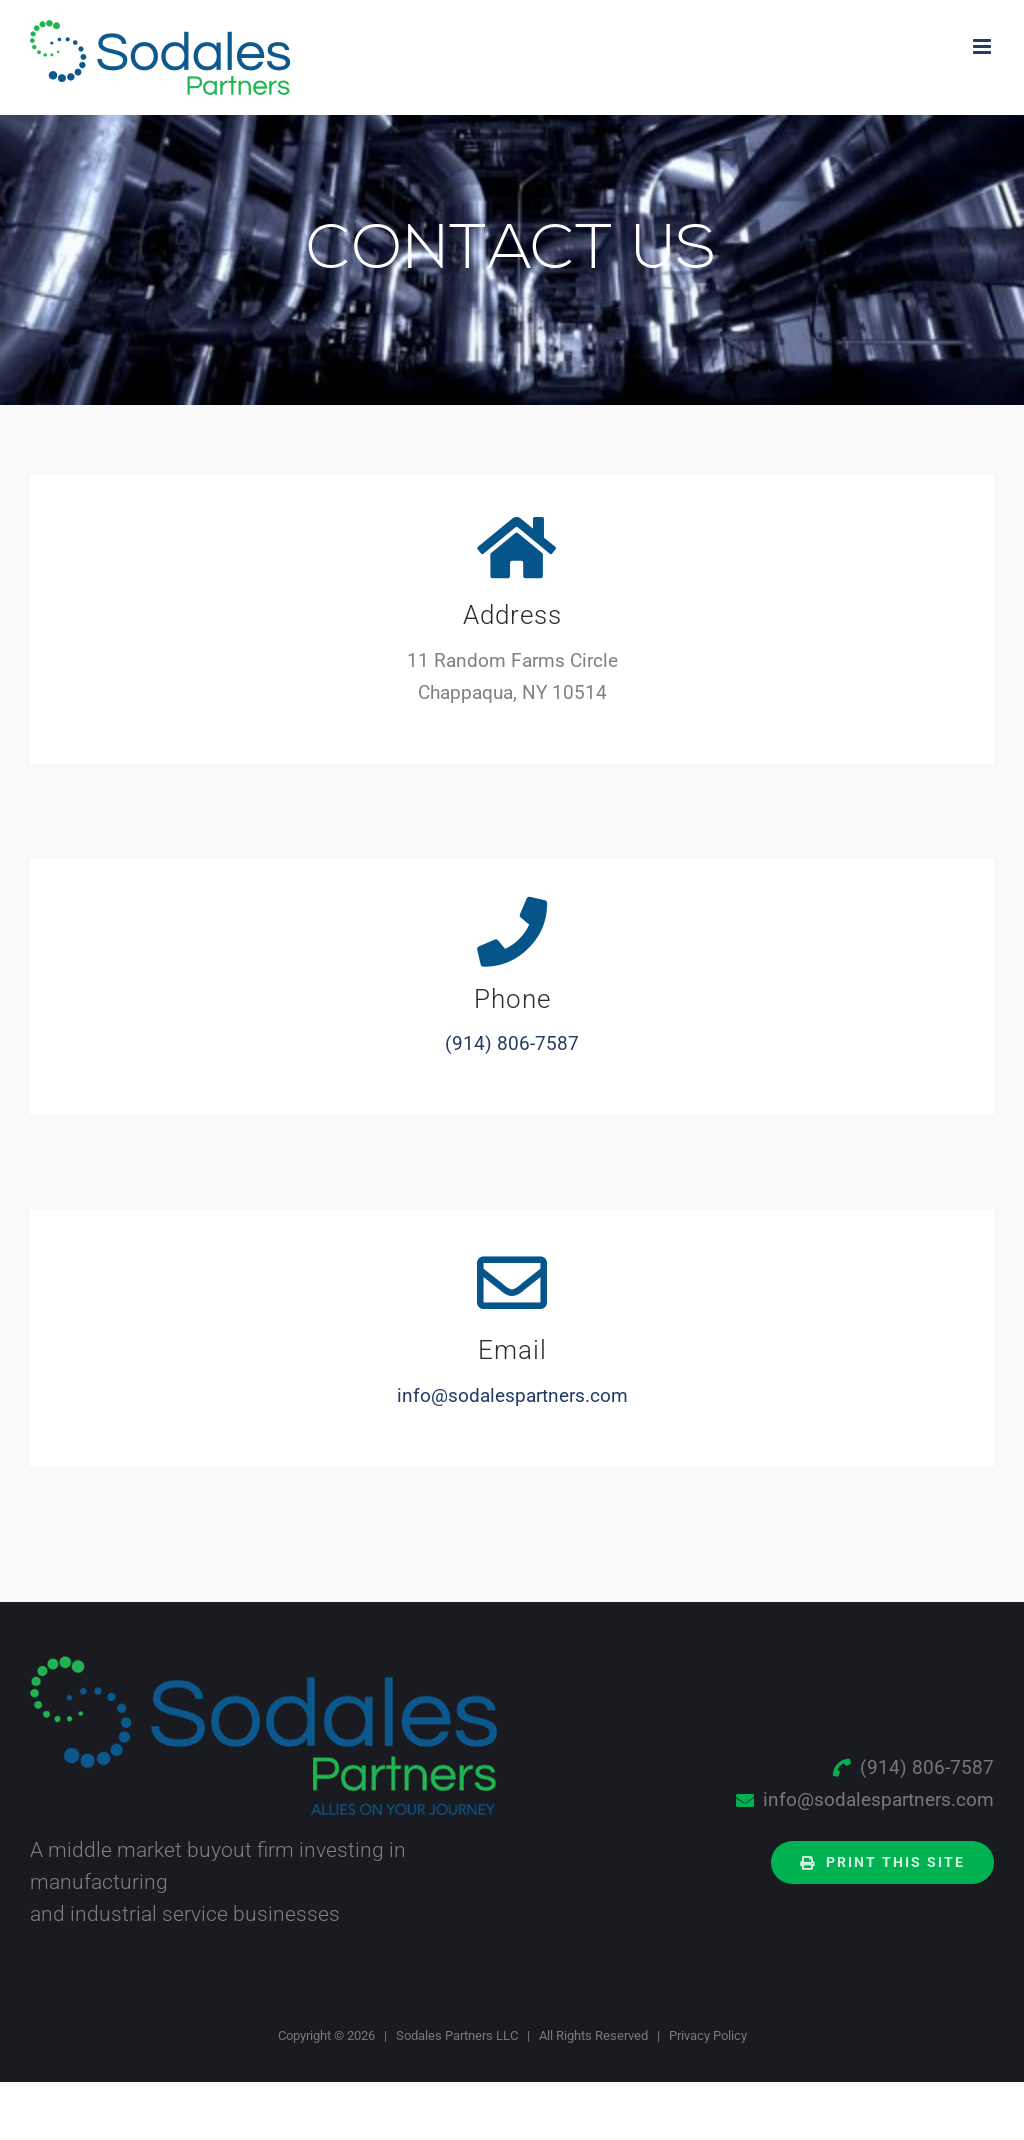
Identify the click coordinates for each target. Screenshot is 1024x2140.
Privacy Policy (708, 2035)
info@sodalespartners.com (512, 1395)
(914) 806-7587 (512, 1043)
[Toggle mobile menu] (983, 46)
